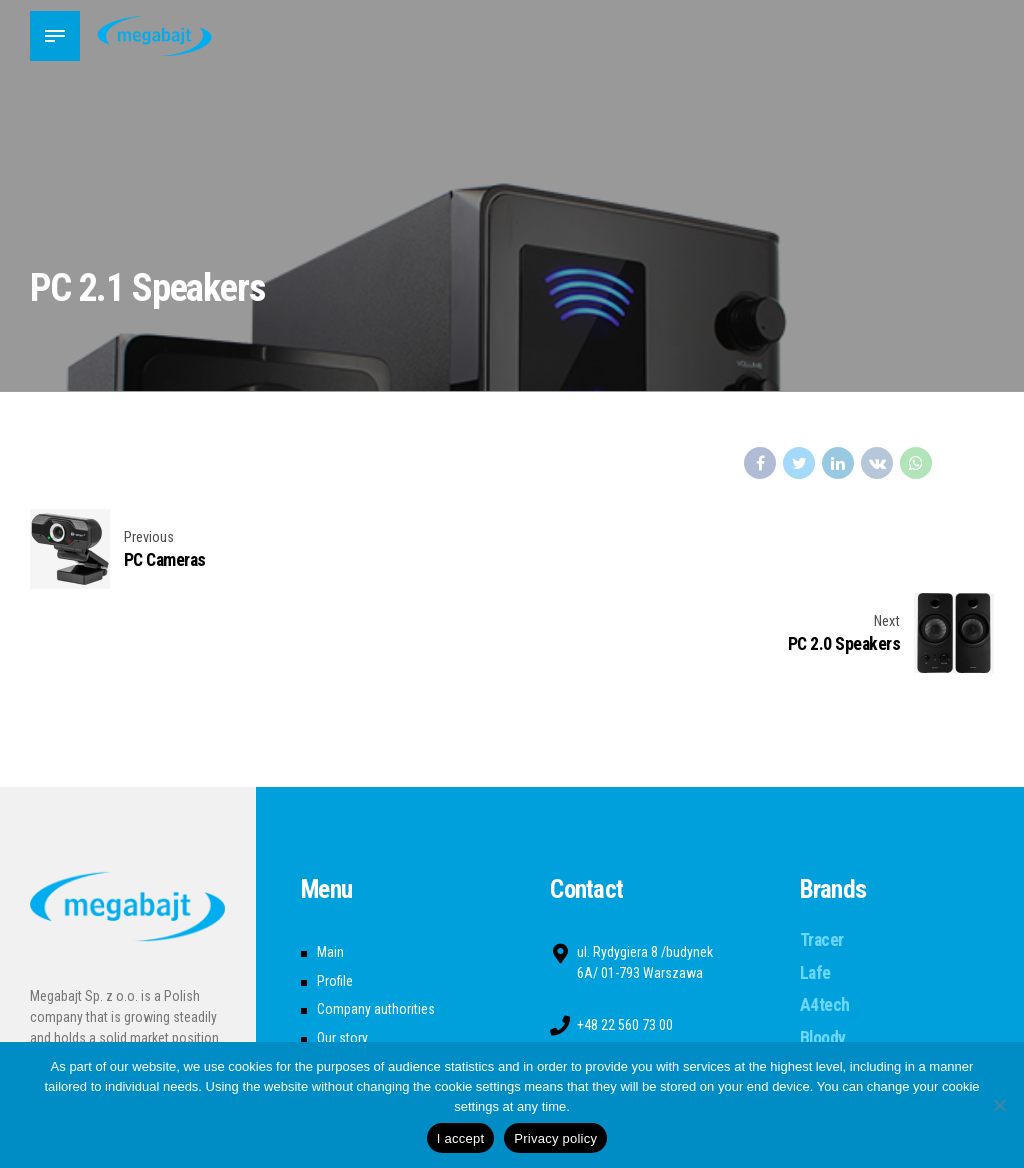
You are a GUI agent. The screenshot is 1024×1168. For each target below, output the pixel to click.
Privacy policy (555, 1138)
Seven (821, 986)
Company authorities (376, 926)
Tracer (822, 856)
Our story (342, 954)
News (333, 983)
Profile (335, 897)
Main (330, 868)
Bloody (823, 954)
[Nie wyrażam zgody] (999, 1105)
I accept (461, 1138)
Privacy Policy (356, 1041)
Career (335, 1012)
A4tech (825, 921)
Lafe (815, 889)
